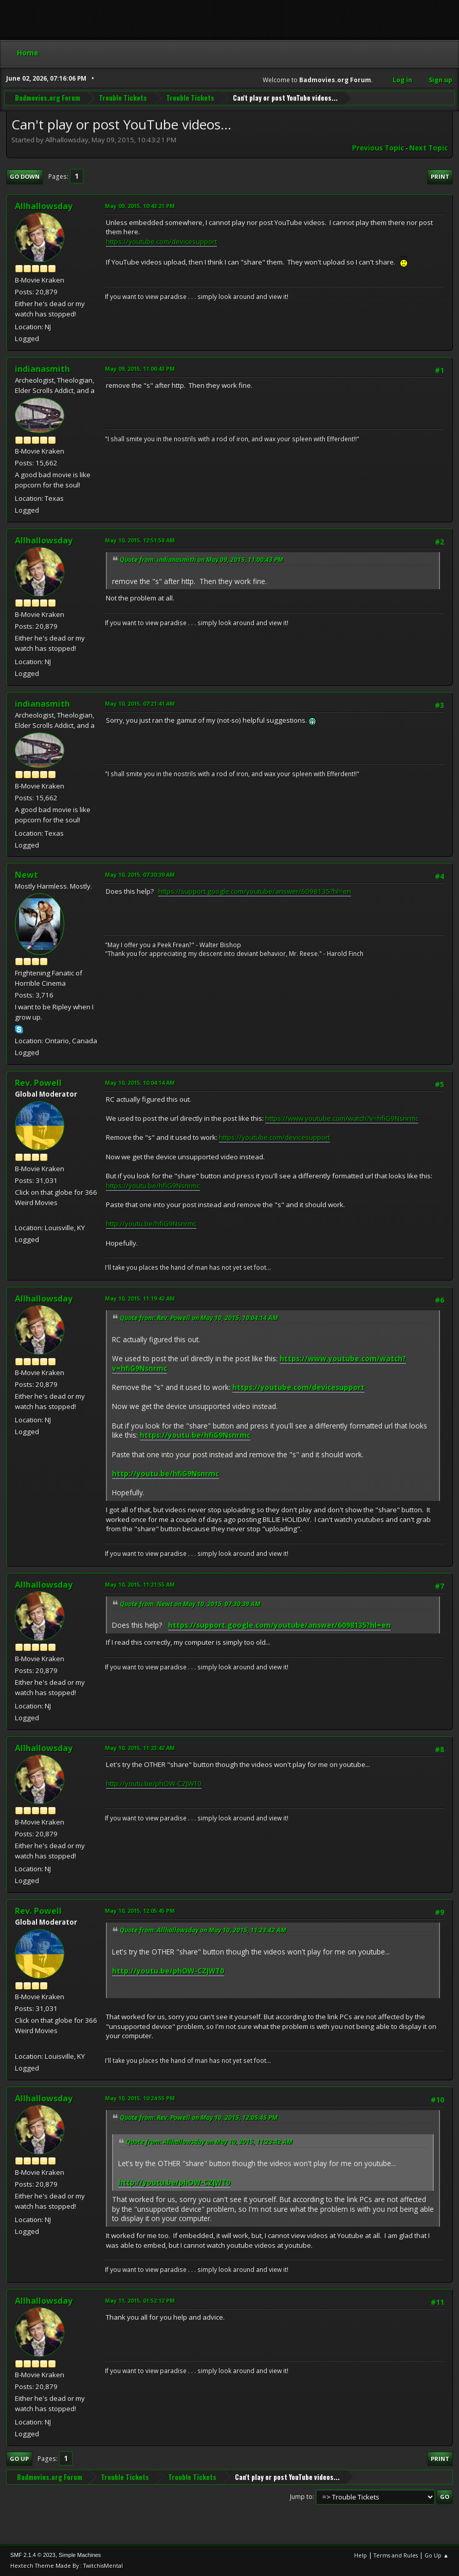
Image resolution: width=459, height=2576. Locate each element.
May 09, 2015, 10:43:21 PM (140, 206)
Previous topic (378, 148)
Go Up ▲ (437, 2555)
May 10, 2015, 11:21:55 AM (140, 1584)
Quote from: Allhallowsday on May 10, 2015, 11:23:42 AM (203, 1930)
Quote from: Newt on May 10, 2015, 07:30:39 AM (190, 1604)
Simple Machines (80, 2555)
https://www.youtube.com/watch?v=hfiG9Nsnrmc (341, 1118)
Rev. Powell (38, 1082)
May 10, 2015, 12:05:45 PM (140, 1910)
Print (440, 176)
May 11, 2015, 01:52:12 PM (140, 2300)
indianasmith (42, 368)
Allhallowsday (43, 206)
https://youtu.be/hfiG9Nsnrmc (153, 1185)
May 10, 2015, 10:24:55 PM (140, 2098)
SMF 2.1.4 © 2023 (33, 2555)
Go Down (25, 176)
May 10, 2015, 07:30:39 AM (140, 874)
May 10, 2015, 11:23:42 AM (140, 1748)
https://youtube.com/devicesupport (161, 241)
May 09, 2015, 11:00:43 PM (140, 368)
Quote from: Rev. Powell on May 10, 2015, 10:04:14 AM (199, 1317)
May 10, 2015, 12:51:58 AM (140, 540)
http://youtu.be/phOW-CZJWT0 (153, 1783)
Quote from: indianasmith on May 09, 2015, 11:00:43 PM (201, 559)
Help (360, 2555)
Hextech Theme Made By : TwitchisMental (66, 2565)
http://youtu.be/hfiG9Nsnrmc (151, 1223)
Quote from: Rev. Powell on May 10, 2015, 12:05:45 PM (199, 2117)
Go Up (19, 2458)
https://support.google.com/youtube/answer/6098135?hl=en (254, 891)
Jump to (301, 2496)
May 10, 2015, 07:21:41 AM (140, 703)
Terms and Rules (396, 2555)
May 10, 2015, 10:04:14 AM (140, 1082)
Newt (26, 874)
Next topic (428, 148)
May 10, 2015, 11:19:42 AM (140, 1298)
